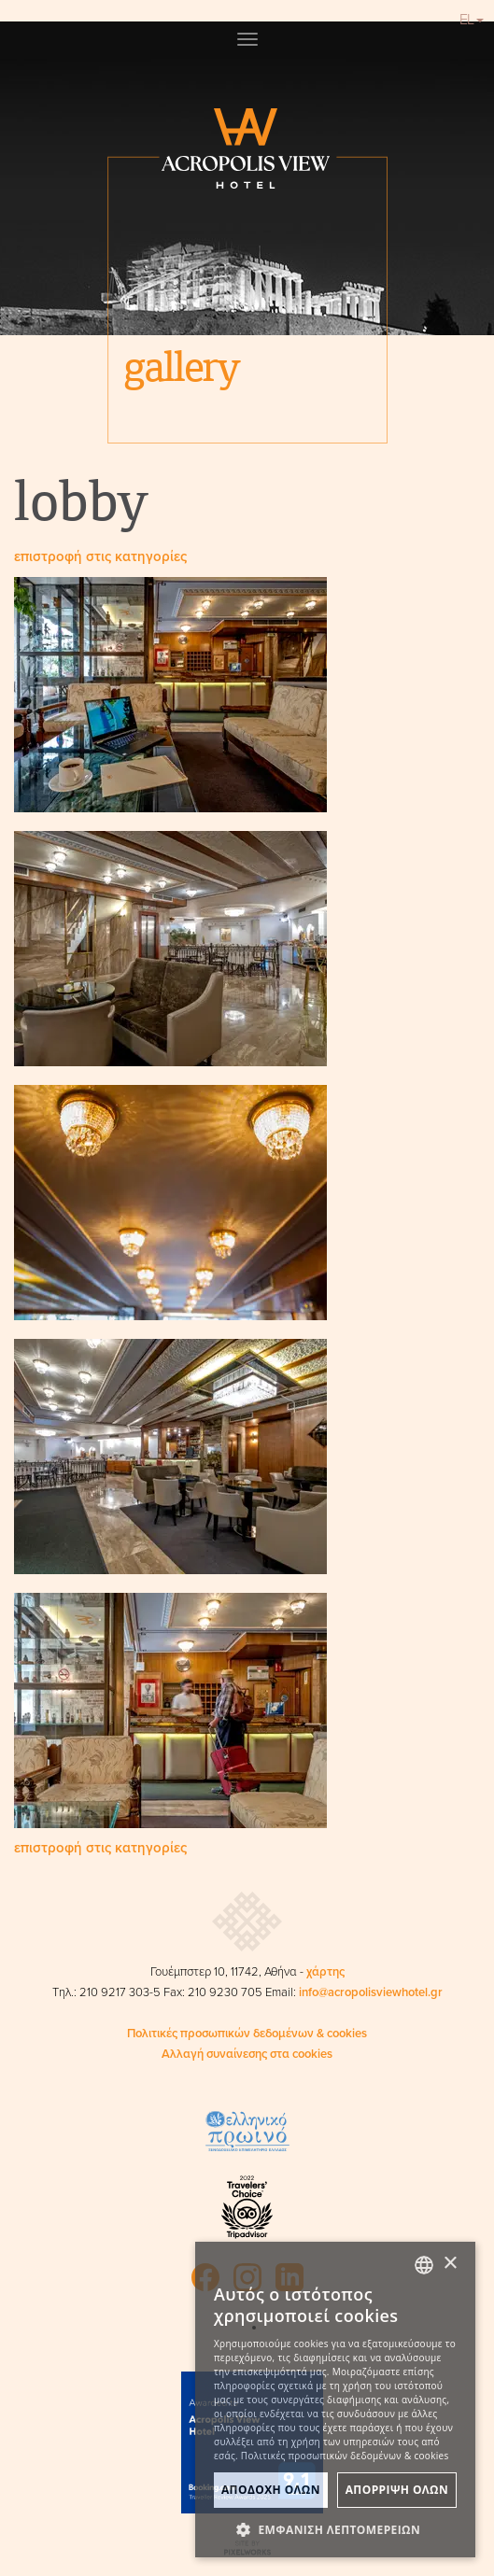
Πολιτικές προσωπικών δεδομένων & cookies (247, 2033)
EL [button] (472, 19)
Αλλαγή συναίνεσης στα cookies (247, 2054)
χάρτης (325, 1971)
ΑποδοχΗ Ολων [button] (270, 2490)
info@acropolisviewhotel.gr (371, 1992)
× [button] (450, 2264)
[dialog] (335, 2399)
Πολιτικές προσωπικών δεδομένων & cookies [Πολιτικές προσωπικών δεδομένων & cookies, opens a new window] (345, 2455)
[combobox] (424, 2265)
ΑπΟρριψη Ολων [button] (397, 2490)
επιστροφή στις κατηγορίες (100, 556)
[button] (335, 2529)
